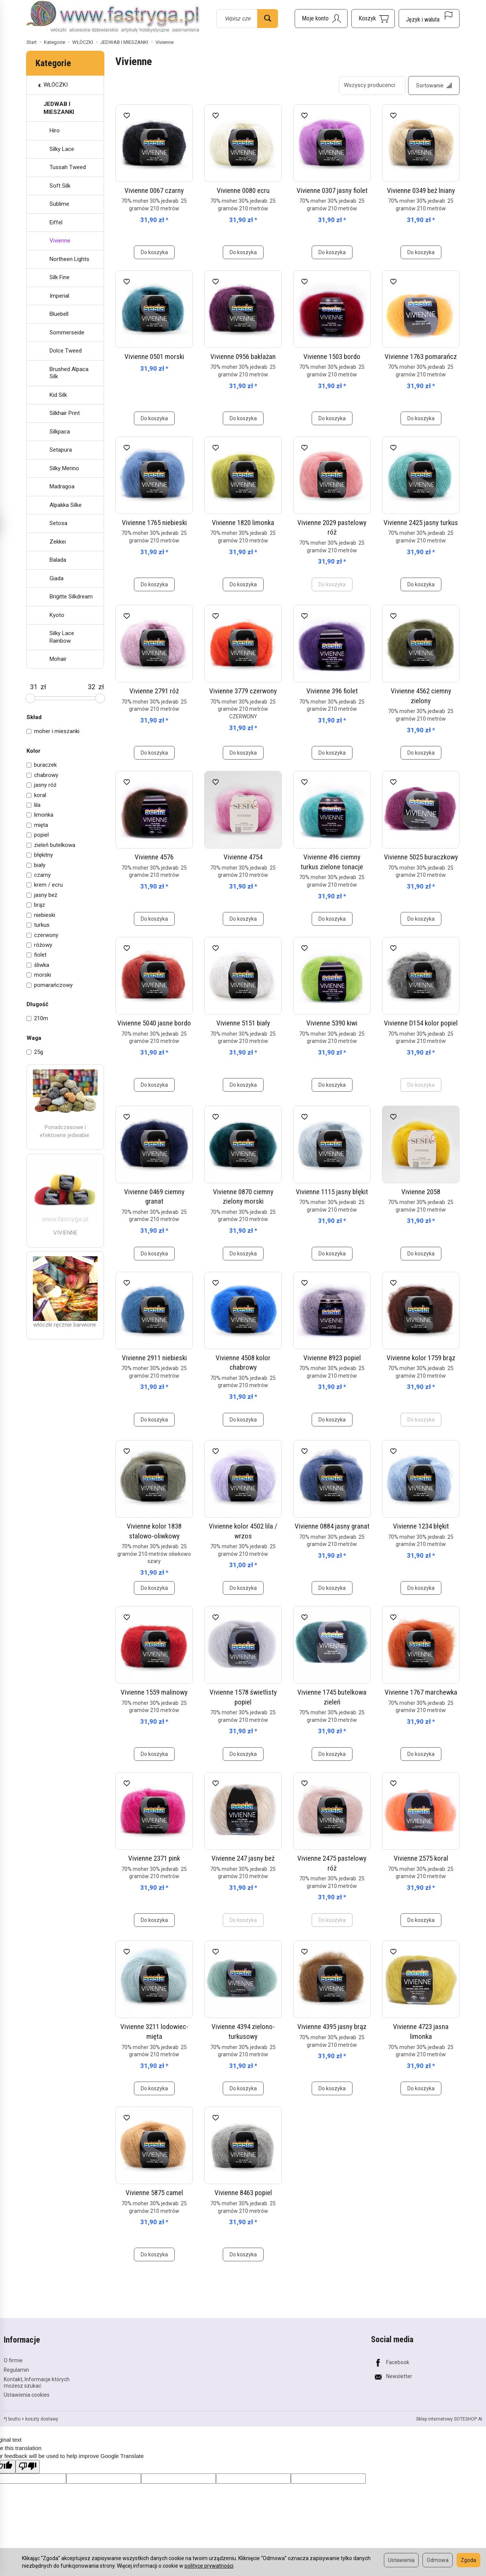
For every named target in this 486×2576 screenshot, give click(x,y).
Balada (58, 559)
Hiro (55, 130)
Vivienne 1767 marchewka (421, 1692)
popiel (37, 834)
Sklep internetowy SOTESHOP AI (449, 2419)
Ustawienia (401, 2560)
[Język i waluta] (429, 18)
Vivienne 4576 (154, 857)
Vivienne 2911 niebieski (154, 1357)
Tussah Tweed (68, 167)
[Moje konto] (321, 18)
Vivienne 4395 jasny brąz (331, 2027)
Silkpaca (60, 431)
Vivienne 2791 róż (154, 691)
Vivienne (60, 240)
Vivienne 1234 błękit (421, 1526)
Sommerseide (67, 332)
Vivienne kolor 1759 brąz (421, 1357)
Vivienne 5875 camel (154, 2193)
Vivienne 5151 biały (243, 1023)
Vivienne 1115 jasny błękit (332, 1191)
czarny (38, 875)
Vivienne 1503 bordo (331, 356)
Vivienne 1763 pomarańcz (421, 356)
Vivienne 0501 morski (154, 356)
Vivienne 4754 (243, 857)
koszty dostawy (41, 2419)
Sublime (59, 203)
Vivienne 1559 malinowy (154, 1692)
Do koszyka (154, 252)
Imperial (59, 295)
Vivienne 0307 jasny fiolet (332, 190)
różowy (39, 945)
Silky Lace (62, 149)
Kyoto (57, 615)
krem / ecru (44, 884)
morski (38, 974)
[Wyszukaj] (267, 18)
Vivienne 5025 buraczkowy (421, 857)
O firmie (13, 2360)
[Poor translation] (28, 2466)
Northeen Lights (69, 259)
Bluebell (59, 314)
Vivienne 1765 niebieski (154, 522)
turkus (38, 924)
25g (34, 1052)
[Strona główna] (113, 17)
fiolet (36, 954)
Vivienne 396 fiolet (332, 691)
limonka (39, 814)
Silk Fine (60, 277)
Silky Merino (64, 468)
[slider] (30, 698)
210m (37, 1018)
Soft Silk (60, 185)
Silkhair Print (65, 413)
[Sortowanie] (434, 85)
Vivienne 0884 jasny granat (332, 1526)
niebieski (40, 915)
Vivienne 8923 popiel (332, 1357)
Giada (57, 578)
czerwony (42, 935)
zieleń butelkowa (50, 845)
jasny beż (41, 895)
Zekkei (58, 541)
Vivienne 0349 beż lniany (421, 190)
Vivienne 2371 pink (154, 1858)
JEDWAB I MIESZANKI (58, 108)
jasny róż (41, 785)
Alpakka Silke (66, 505)
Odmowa (438, 2560)
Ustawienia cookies (27, 2395)
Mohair (58, 659)
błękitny (39, 854)
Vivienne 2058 (420, 1191)
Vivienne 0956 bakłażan (243, 356)
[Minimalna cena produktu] (33, 687)
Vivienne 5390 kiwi (331, 1023)
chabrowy (42, 775)
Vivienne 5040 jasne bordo (154, 1023)
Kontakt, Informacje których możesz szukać (37, 2382)
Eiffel (56, 222)
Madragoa (62, 486)
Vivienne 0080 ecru (243, 190)
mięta (37, 825)
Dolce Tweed (66, 350)
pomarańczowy (49, 985)
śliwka (37, 965)
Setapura (61, 449)
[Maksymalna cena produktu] (91, 687)
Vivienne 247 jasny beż (243, 1858)
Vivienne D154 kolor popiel (421, 1023)
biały (35, 865)
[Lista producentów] (372, 85)
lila (33, 805)
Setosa (58, 523)
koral (36, 795)
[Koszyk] (373, 18)
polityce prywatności (209, 2566)
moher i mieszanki (52, 731)
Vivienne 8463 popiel (243, 2193)
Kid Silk (58, 395)
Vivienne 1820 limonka (243, 522)
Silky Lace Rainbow (62, 637)
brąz (35, 904)
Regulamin (16, 2370)
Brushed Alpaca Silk (69, 373)
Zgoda (468, 2560)
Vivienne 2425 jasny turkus (421, 522)
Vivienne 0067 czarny (154, 190)
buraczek (41, 764)
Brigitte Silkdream (71, 596)
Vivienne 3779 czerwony (243, 691)
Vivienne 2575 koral (421, 1858)
